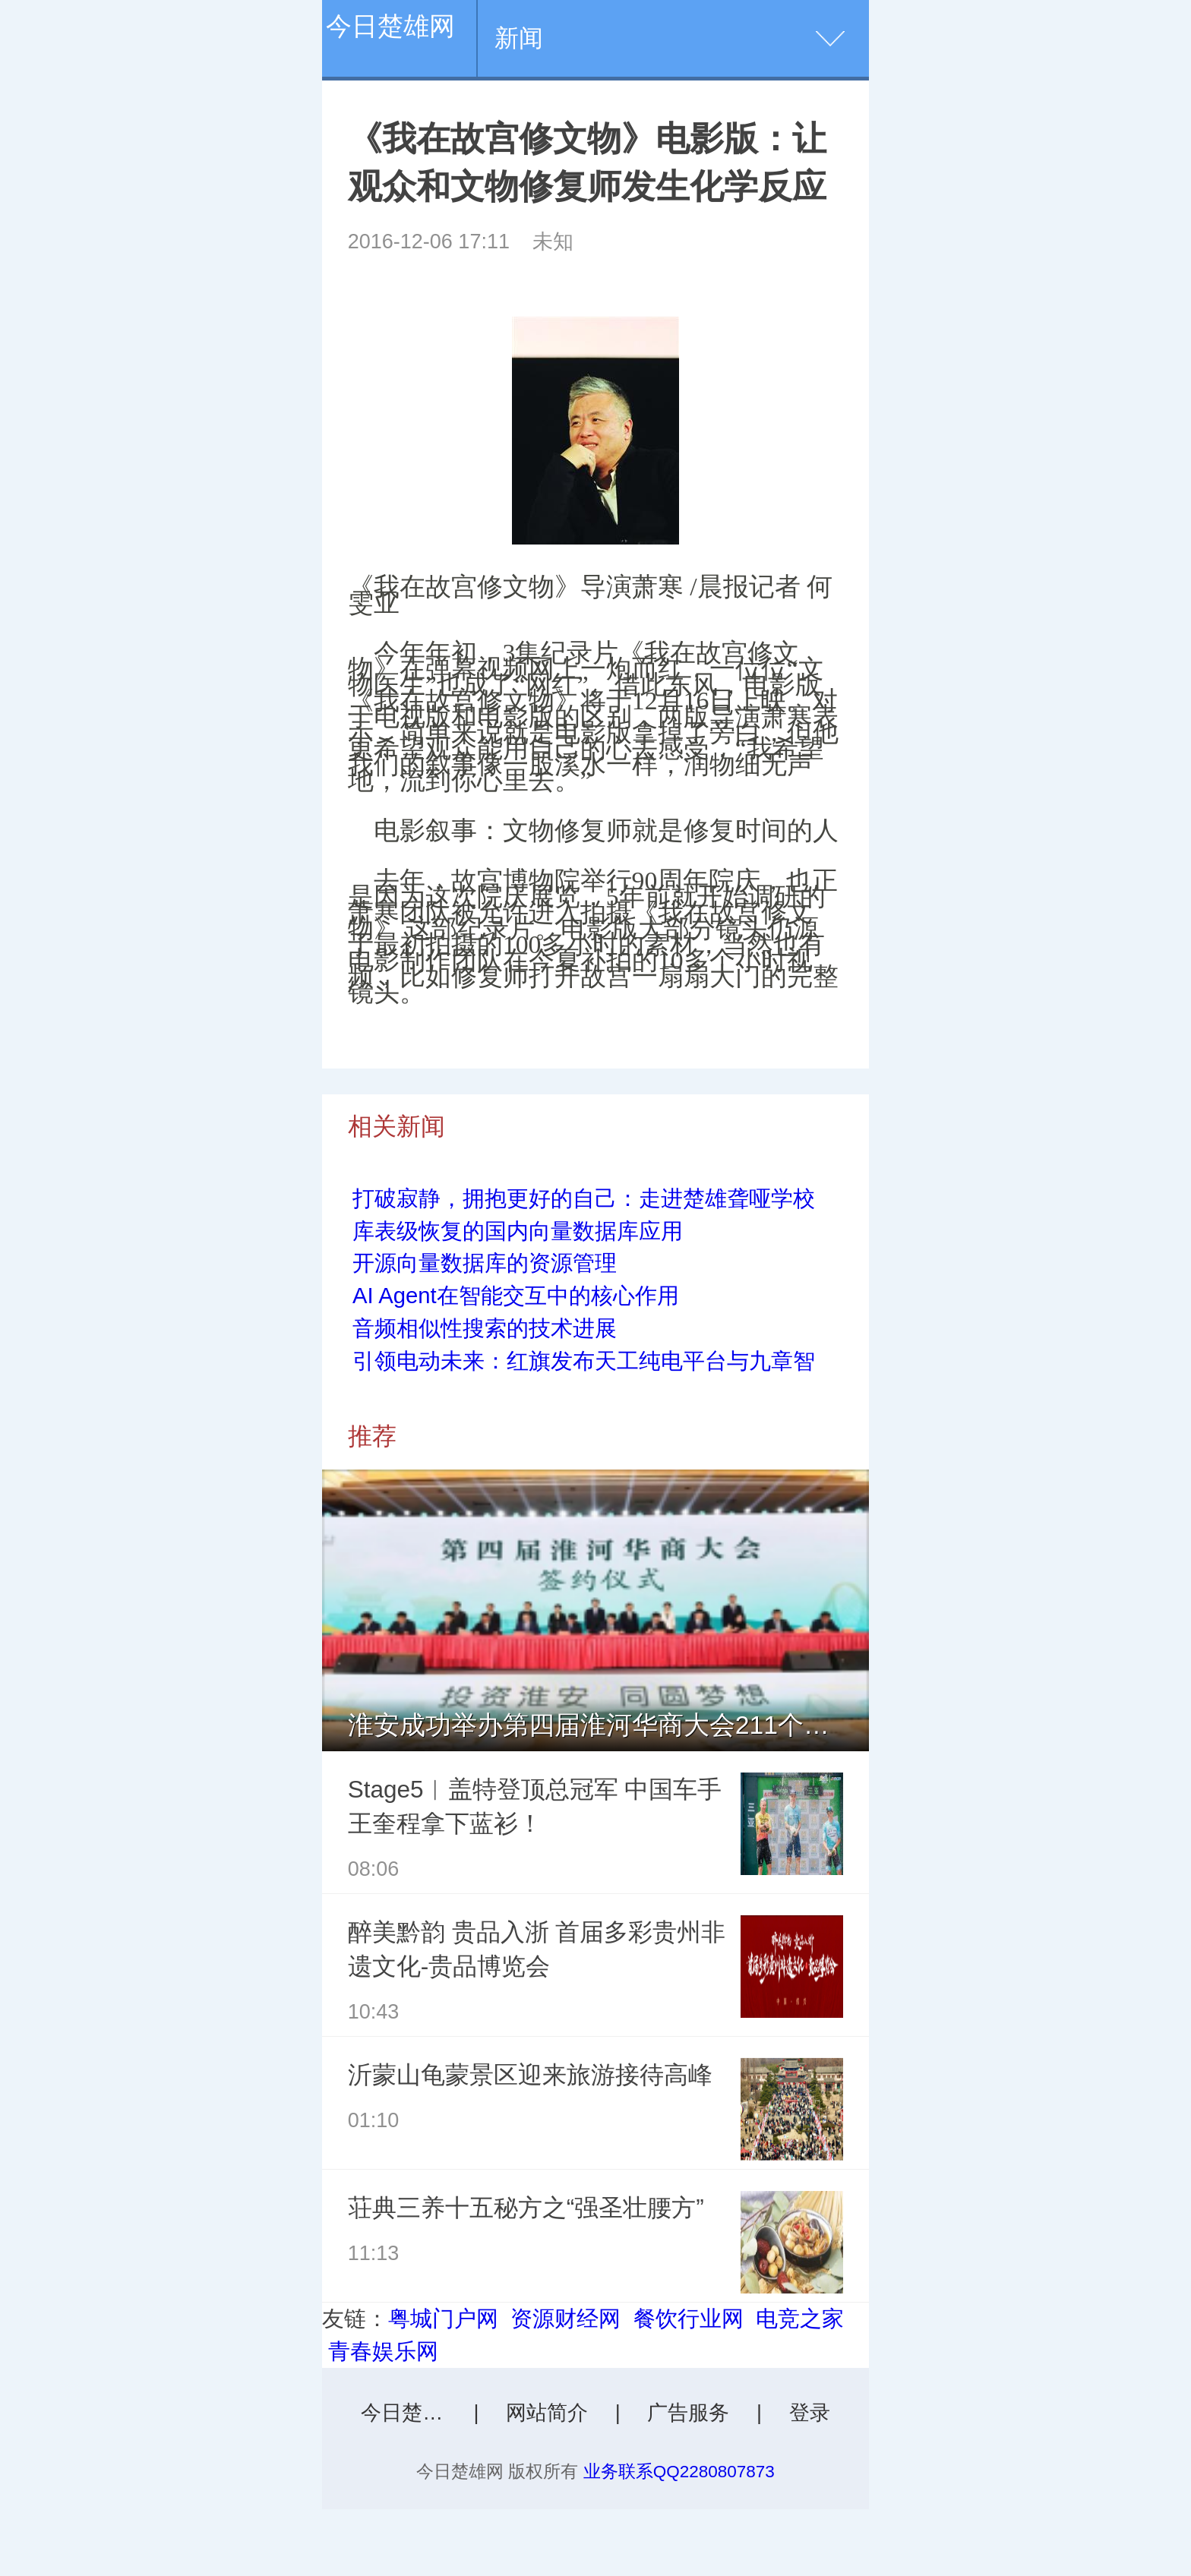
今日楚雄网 (390, 25)
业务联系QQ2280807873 (679, 2471)
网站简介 (547, 2412)
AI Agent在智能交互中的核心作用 (515, 1295)
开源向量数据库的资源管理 (484, 1263)
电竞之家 (800, 2318)
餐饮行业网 (688, 2318)
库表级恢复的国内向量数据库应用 (517, 1231)
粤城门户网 (443, 2318)
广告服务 (688, 2412)
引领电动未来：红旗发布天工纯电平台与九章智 (583, 1361)
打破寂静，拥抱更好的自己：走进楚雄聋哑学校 (583, 1198)
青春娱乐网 (383, 2351)
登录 (809, 2412)
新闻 (518, 38)
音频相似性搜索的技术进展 (484, 1328)
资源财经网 (565, 2318)
